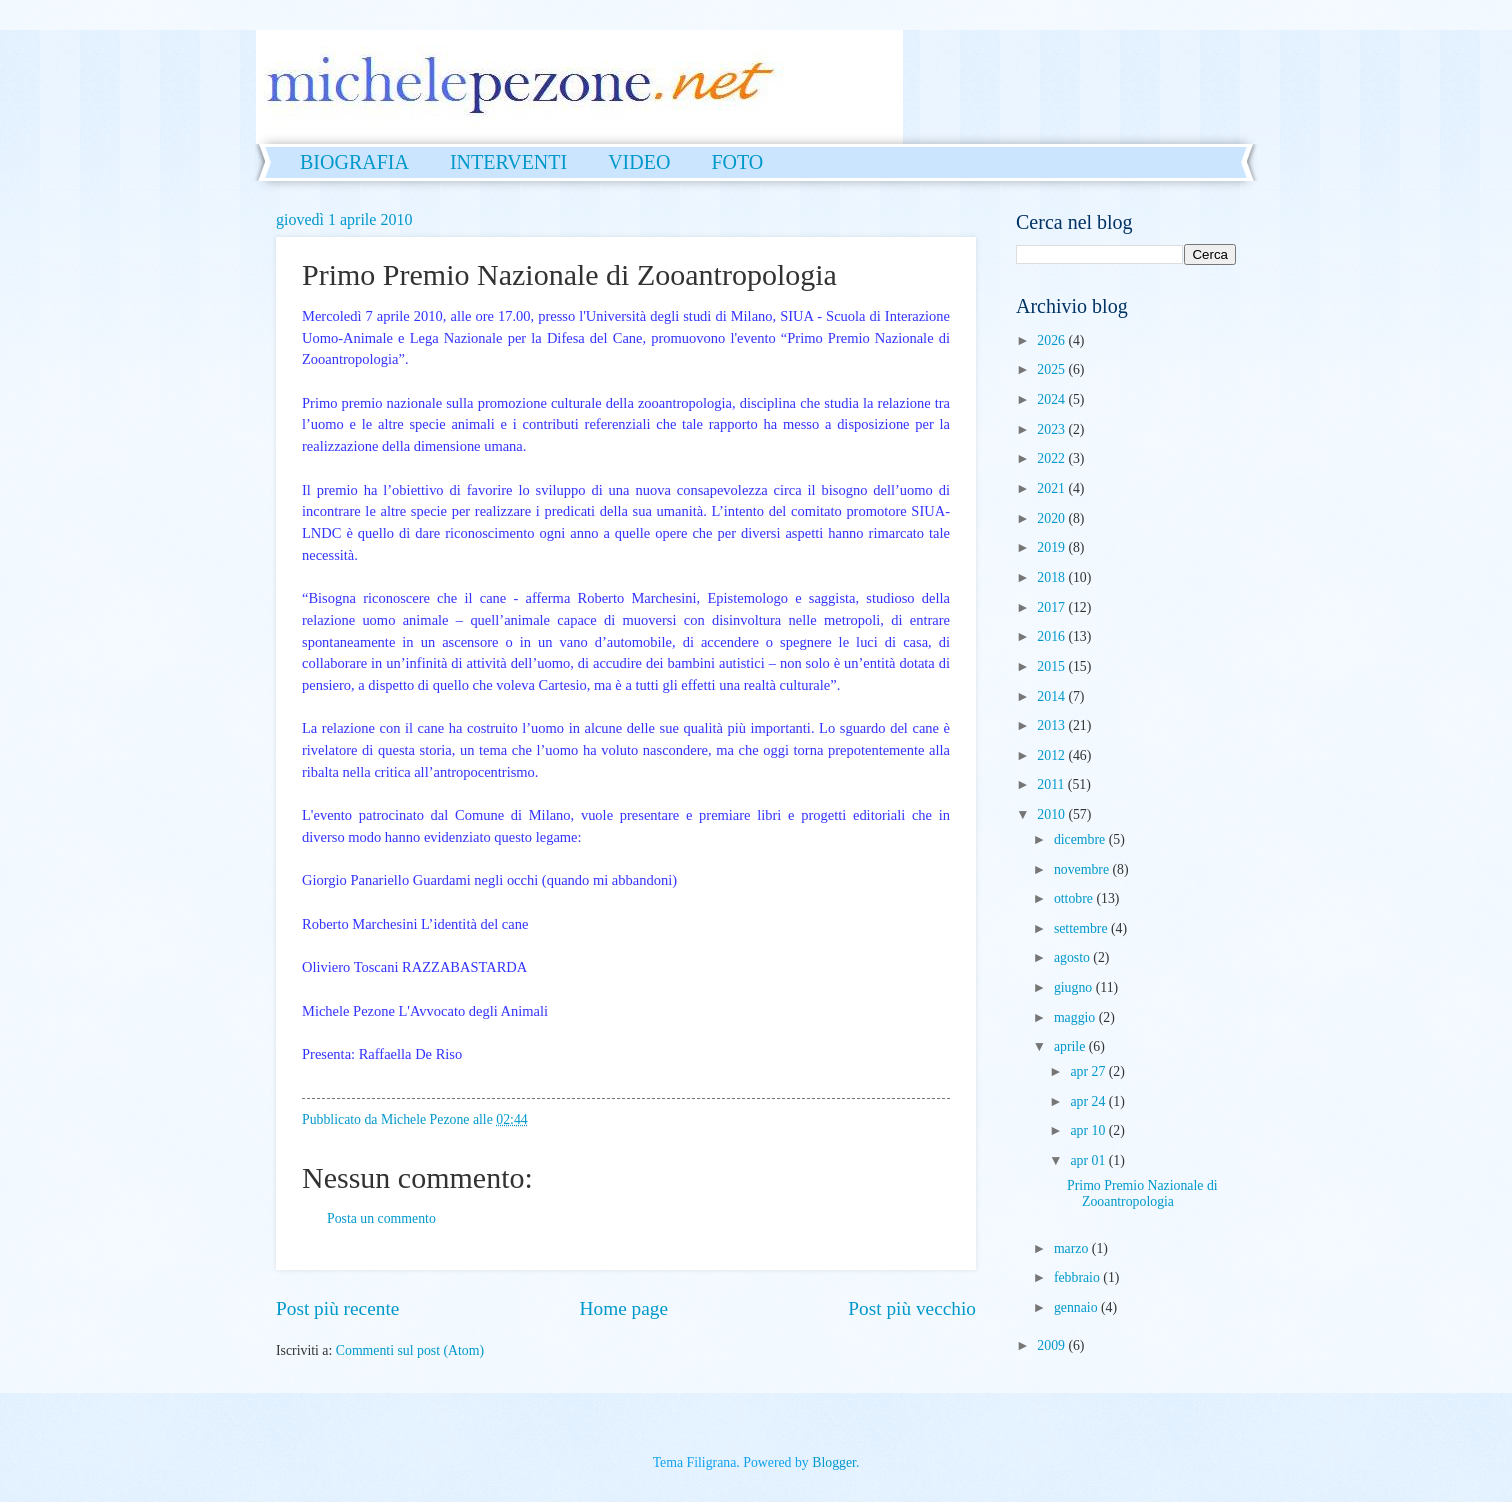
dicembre (1081, 839)
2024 (1052, 399)
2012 (1052, 755)
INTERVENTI (508, 162)
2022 (1052, 458)
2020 (1052, 518)
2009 (1052, 1345)
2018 (1052, 577)
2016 (1052, 636)
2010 (1052, 814)
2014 (1052, 696)
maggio (1076, 1017)
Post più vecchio (912, 1308)
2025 (1052, 369)
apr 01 (1089, 1160)
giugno (1075, 987)
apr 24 (1089, 1101)
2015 (1052, 666)
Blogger (834, 1462)
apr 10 (1089, 1130)
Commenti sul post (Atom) (410, 1350)
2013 (1052, 725)
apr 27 (1089, 1071)
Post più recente (337, 1308)
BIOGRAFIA (354, 162)
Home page (624, 1308)
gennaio (1077, 1307)
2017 (1052, 607)
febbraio (1078, 1277)
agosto (1073, 957)
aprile (1071, 1046)
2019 (1052, 547)
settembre (1082, 928)
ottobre (1075, 898)
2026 (1052, 340)
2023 (1052, 429)
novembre (1083, 869)
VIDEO (639, 162)
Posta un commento (381, 1218)
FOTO (737, 162)
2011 (1052, 784)
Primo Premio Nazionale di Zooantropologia (1142, 1194)
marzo (1073, 1248)
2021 (1052, 488)
